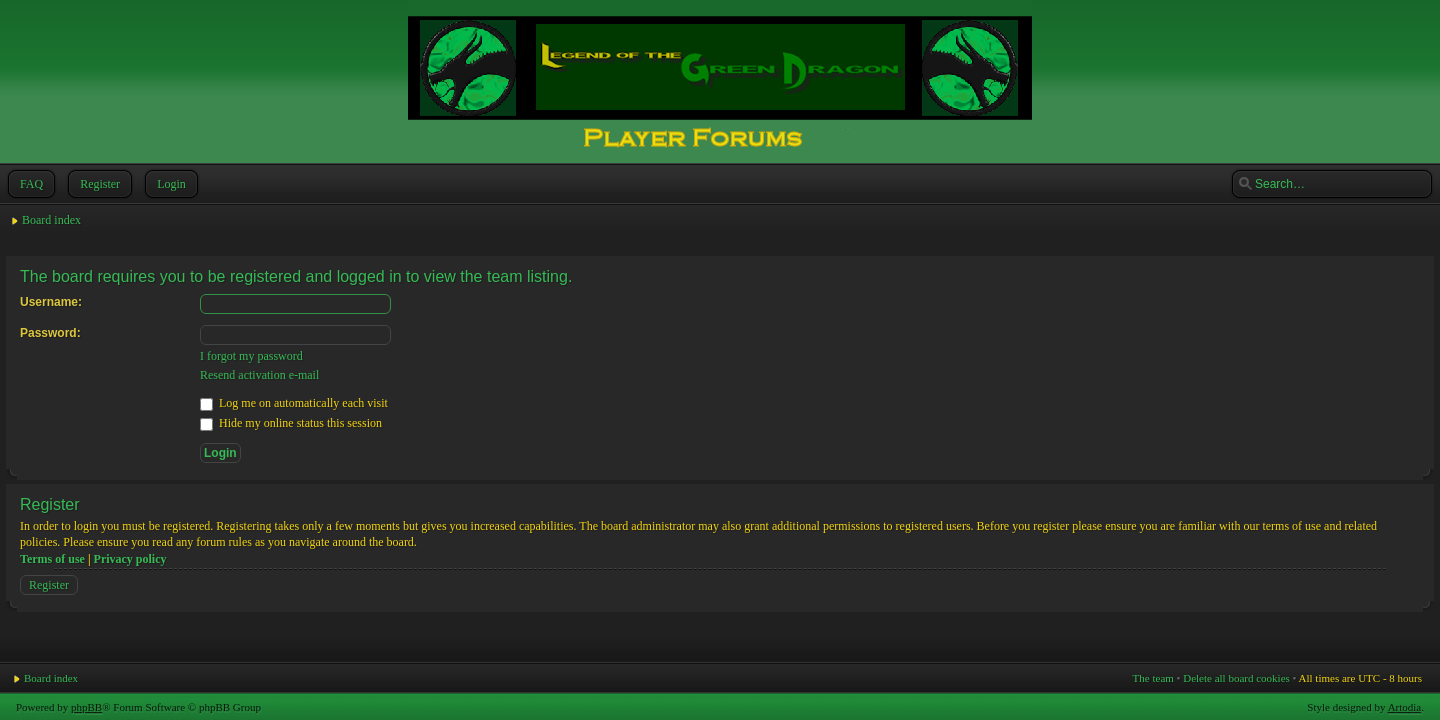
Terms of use (52, 559)
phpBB (86, 707)
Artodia (1405, 707)
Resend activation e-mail (259, 375)
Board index (51, 220)
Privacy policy (130, 559)
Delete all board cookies (1236, 678)
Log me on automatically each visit (294, 403)
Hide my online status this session (291, 423)
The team (1153, 678)
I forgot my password (251, 356)
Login (169, 184)
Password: (50, 333)
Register (98, 184)
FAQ (29, 184)
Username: (51, 302)
